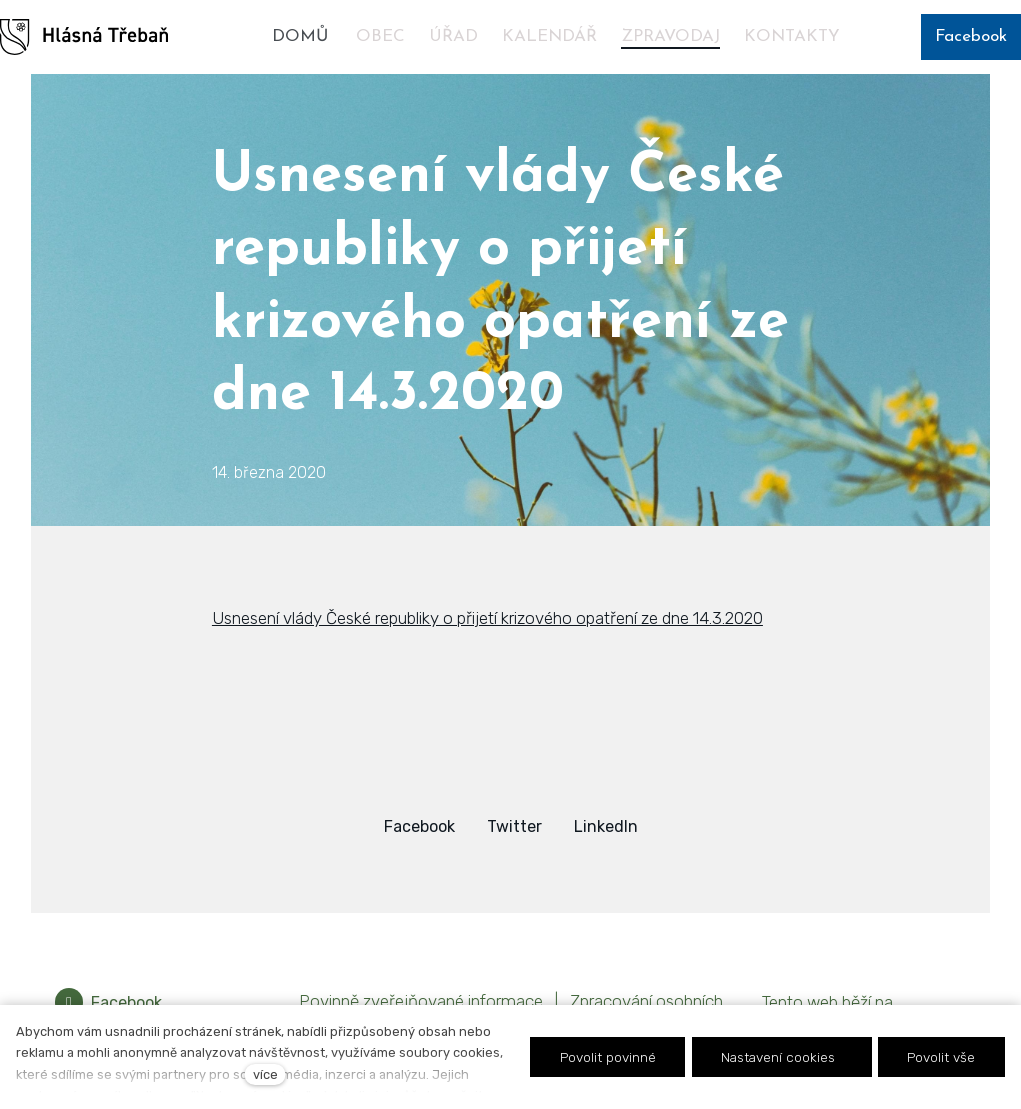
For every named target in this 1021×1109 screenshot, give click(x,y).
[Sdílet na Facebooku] (419, 826)
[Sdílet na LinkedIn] (606, 826)
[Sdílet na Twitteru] (514, 826)
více (265, 1074)
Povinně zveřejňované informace (421, 1001)
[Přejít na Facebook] (109, 1002)
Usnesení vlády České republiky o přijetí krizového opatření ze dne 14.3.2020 (487, 618)
